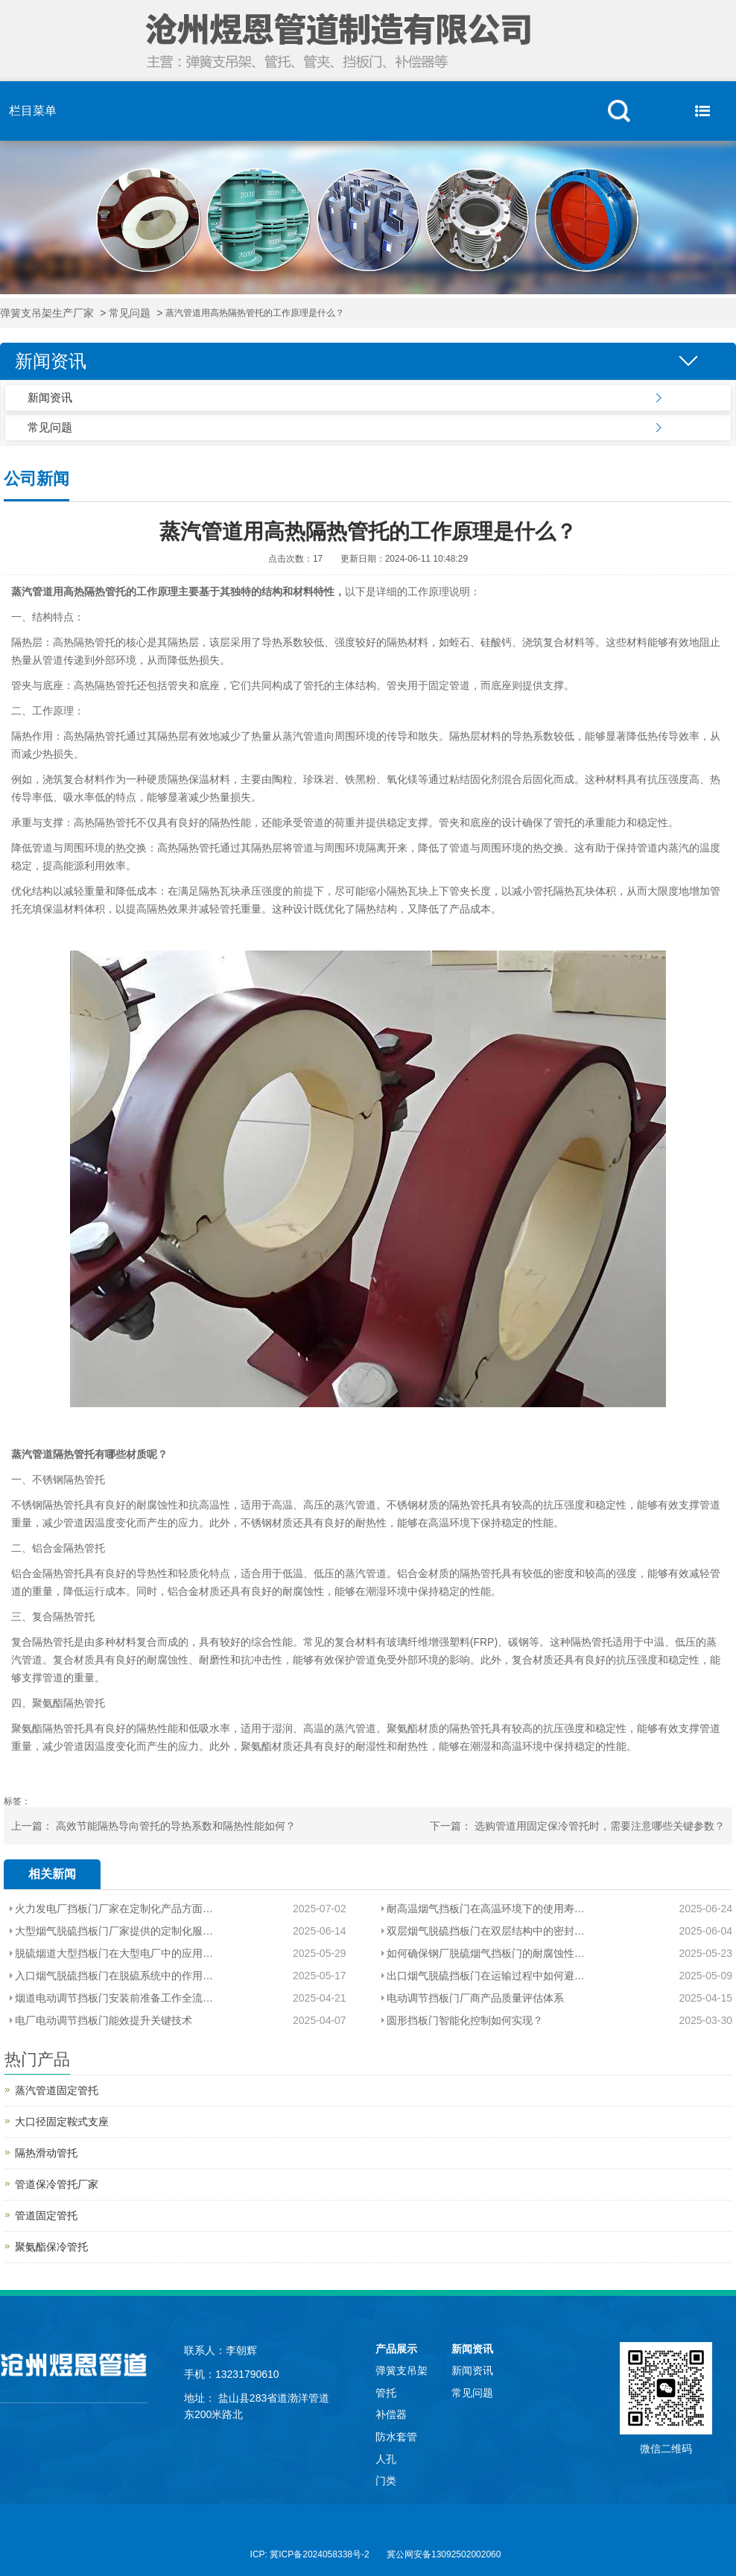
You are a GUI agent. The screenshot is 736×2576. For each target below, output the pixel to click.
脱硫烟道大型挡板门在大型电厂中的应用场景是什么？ (114, 1953)
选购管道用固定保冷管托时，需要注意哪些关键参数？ (600, 1826)
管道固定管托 (46, 2215)
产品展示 (396, 2349)
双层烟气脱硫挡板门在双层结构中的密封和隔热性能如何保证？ (490, 1931)
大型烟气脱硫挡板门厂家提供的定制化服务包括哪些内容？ (114, 1931)
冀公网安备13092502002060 (444, 2554)
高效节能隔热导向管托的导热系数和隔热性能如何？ (176, 1826)
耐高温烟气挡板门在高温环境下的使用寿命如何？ (490, 1908)
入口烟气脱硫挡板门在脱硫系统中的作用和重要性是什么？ (114, 1976)
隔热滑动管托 (46, 2153)
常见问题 (129, 313)
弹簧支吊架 (401, 2370)
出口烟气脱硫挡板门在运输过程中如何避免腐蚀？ (490, 1976)
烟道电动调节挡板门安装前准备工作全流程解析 (114, 1998)
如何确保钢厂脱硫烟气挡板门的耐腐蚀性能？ (490, 1953)
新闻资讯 (50, 397)
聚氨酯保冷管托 (51, 2247)
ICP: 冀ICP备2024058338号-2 (309, 2554)
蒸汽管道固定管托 (56, 2090)
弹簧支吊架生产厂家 (47, 313)
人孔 (385, 2459)
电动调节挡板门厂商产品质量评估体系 (475, 1998)
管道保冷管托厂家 (56, 2184)
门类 (385, 2481)
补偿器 (391, 2414)
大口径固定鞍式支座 (62, 2122)
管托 (385, 2393)
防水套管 (396, 2437)
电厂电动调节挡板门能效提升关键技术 (103, 2020)
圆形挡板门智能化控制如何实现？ (465, 2020)
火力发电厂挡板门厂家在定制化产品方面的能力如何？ (114, 1908)
